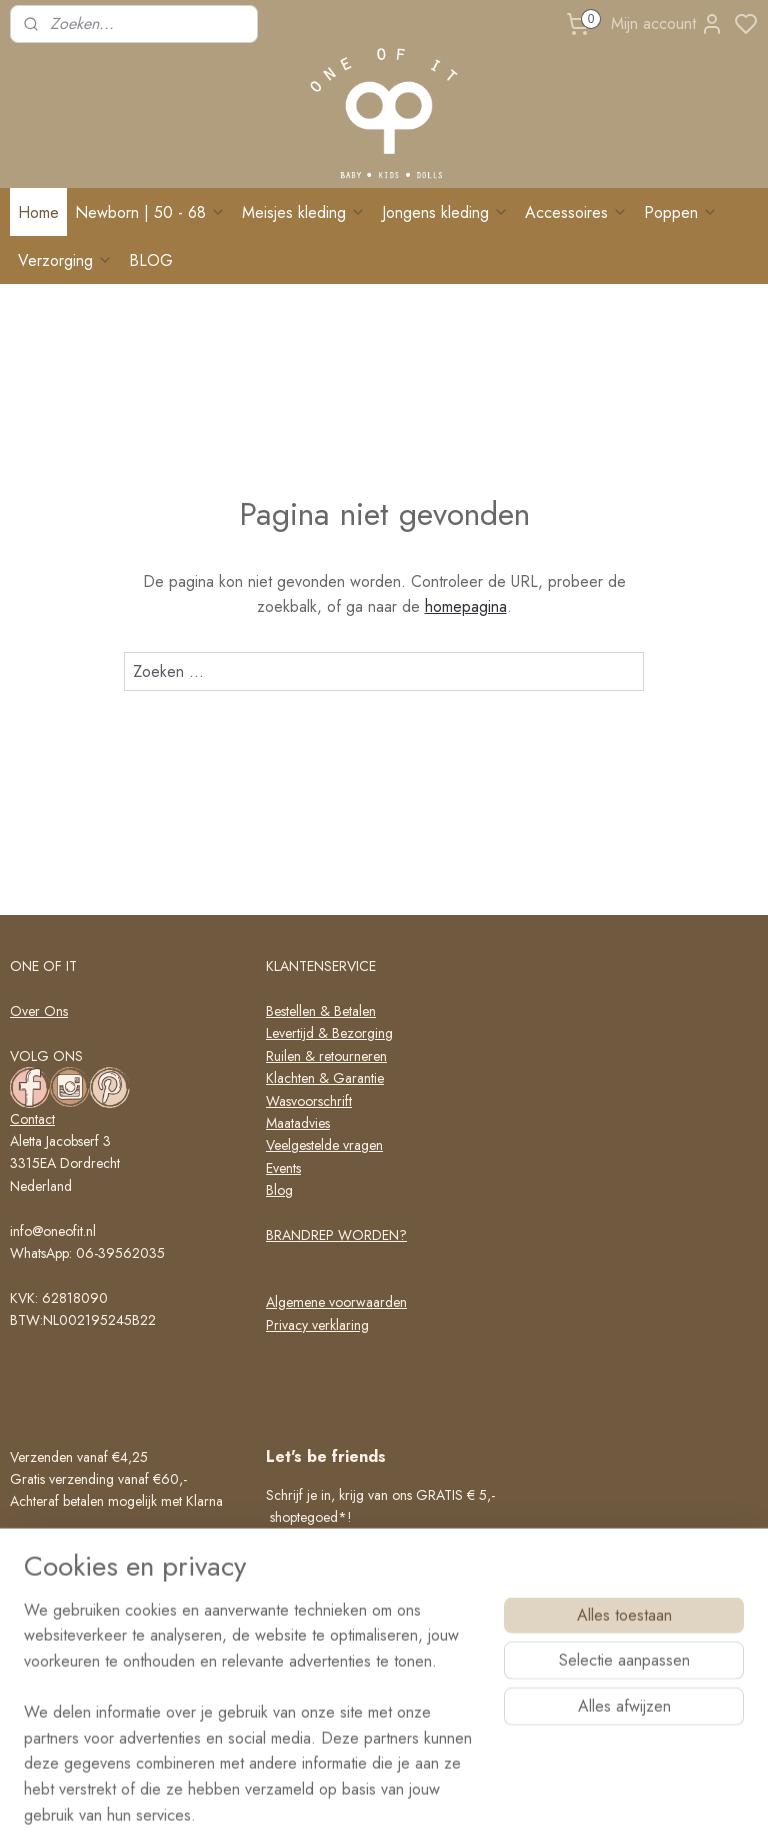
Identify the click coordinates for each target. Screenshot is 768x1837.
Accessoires (576, 212)
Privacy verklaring (317, 1325)
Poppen (681, 212)
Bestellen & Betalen (321, 1011)
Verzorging (65, 260)
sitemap (433, 1800)
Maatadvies (298, 1123)
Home (38, 212)
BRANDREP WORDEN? (336, 1235)
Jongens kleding (445, 212)
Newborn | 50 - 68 (150, 212)
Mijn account (667, 24)
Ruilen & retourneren (326, 1056)
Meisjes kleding (304, 212)
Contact (32, 1119)
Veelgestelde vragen (324, 1145)
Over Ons (39, 1011)
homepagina (466, 607)
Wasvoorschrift (309, 1101)
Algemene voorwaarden (336, 1302)
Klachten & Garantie (325, 1078)
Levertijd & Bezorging (329, 1033)
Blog (279, 1190)
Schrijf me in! (325, 1702)
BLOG (151, 260)
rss (468, 1800)
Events (283, 1168)
